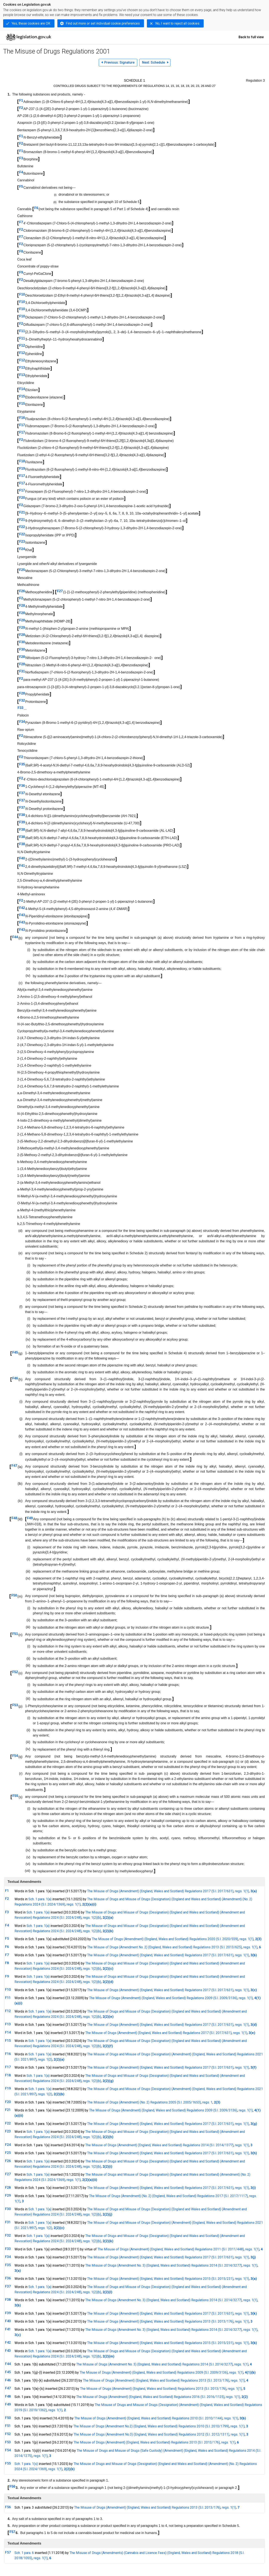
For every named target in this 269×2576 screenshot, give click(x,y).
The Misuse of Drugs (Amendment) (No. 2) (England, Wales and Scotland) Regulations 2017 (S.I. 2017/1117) (168, 2196)
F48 (14, 1518)
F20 (22, 497)
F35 (22, 764)
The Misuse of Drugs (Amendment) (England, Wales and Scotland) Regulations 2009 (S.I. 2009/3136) (163, 1998)
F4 (21, 172)
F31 (22, 671)
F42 (22, 908)
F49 (30, 1518)
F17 (22, 425)
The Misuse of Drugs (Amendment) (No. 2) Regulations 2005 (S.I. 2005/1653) (144, 2102)
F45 (15, 1352)
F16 (22, 417)
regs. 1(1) (242, 1891)
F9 (21, 272)
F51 (15, 1634)
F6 (36, 208)
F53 (15, 1705)
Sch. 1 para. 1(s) (26, 2464)
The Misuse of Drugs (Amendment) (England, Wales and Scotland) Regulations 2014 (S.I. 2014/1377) (159, 2145)
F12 (22, 345)
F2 (21, 108)
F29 (22, 627)
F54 (15, 1755)
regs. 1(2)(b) (92, 1918)
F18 (22, 461)
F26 (22, 591)
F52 (15, 1672)
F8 (21, 251)
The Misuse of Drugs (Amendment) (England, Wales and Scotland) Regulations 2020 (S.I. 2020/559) (165, 1939)
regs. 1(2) (45, 2059)
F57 (12, 2532)
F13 (22, 367)
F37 (22, 793)
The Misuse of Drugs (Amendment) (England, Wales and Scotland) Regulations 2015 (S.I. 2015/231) (160, 2279)
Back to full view (251, 37)
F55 (15, 1796)
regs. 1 (207, 2102)
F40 (22, 858)
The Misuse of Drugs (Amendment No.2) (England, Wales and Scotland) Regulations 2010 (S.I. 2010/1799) (151, 2426)
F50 (14, 1595)
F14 (22, 389)
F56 (12, 2486)
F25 (22, 570)
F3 (21, 158)
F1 (21, 100)
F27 (60, 591)
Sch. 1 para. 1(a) (39, 1899)
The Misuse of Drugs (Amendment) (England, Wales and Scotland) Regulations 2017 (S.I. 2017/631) (160, 1891)
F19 (22, 468)
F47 (14, 1465)
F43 (22, 915)
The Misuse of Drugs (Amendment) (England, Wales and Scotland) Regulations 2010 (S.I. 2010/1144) (148, 2418)
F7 (21, 222)
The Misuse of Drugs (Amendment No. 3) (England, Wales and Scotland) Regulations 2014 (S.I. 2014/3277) (163, 2265)
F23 (22, 541)
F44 (15, 937)
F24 (22, 549)
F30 (22, 642)
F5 (21, 186)
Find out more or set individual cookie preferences (103, 23)
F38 (22, 815)
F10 (22, 294)
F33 (21, 708)
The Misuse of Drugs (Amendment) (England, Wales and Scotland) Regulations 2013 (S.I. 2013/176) (160, 2321)
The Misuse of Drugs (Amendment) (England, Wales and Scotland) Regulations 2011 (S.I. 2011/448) (171, 2249)
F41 (22, 865)
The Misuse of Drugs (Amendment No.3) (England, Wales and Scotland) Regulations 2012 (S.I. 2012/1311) (151, 2434)
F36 (22, 785)
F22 (22, 527)
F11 (22, 331)
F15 (22, 396)
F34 (22, 721)
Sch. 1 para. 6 (24, 2553)
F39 (22, 822)
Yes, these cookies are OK (31, 23)
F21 (22, 512)
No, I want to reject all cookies (177, 23)
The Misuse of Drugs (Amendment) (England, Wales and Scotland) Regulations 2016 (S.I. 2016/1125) (150, 2397)
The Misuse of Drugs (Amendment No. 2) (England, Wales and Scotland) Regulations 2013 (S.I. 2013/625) (164, 1947)
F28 (22, 605)
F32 (22, 700)
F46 (15, 1378)
